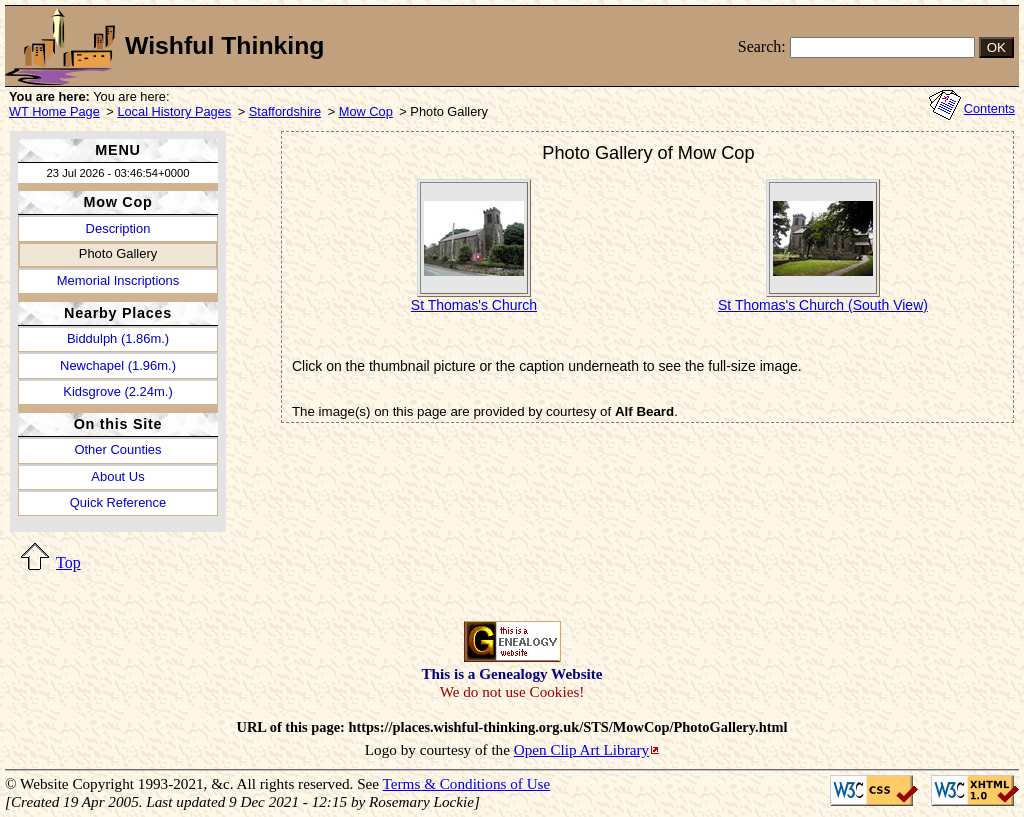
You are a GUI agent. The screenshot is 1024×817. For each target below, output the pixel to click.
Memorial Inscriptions (118, 280)
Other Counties (117, 449)
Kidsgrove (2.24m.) (117, 391)
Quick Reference (118, 502)
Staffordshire (285, 111)
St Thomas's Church (474, 305)
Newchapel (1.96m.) (118, 365)
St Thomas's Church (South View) (823, 305)
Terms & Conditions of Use (467, 783)
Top (68, 562)
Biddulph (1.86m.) (118, 338)
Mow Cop (366, 111)
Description (118, 228)
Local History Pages (174, 111)
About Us (117, 476)
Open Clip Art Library (581, 749)
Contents (989, 108)
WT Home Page (54, 111)
